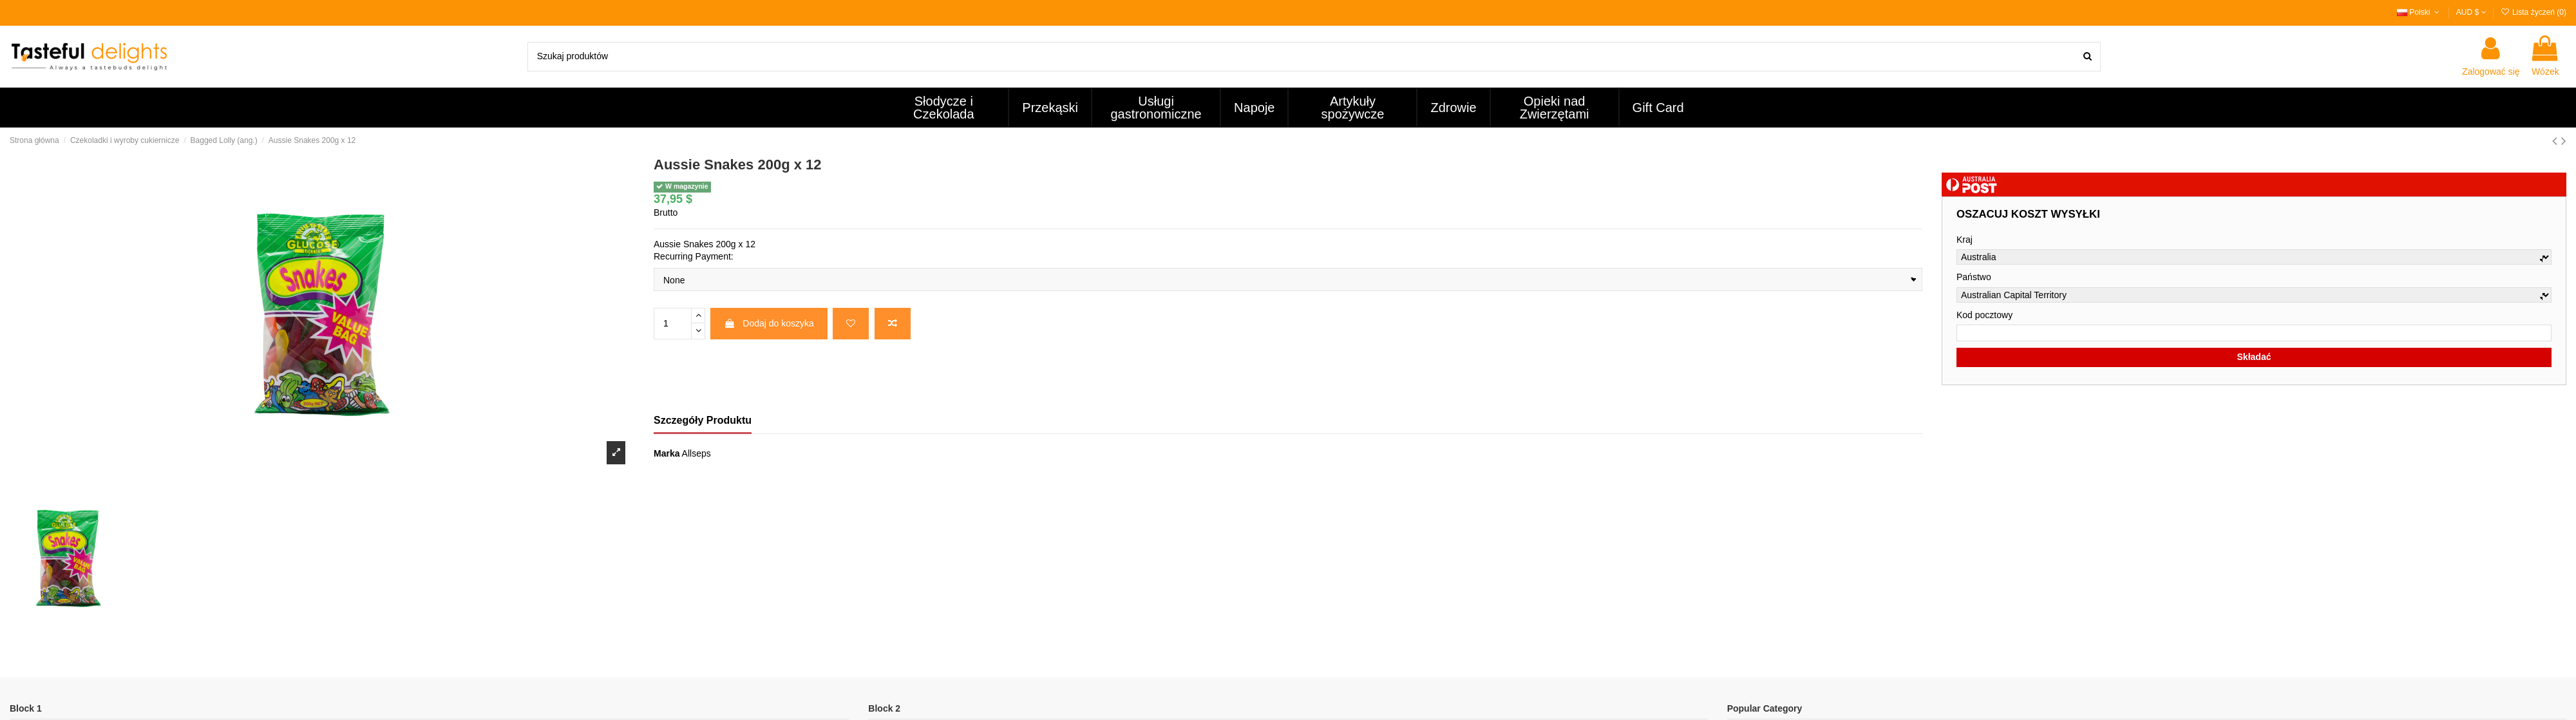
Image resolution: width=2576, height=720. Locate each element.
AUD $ (2471, 12)
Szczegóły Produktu (703, 420)
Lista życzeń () (2533, 12)
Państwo (1973, 277)
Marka (666, 453)
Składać (2254, 357)
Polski (2419, 12)
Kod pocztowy (1984, 315)
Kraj (1964, 239)
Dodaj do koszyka (768, 323)
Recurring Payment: (694, 256)
